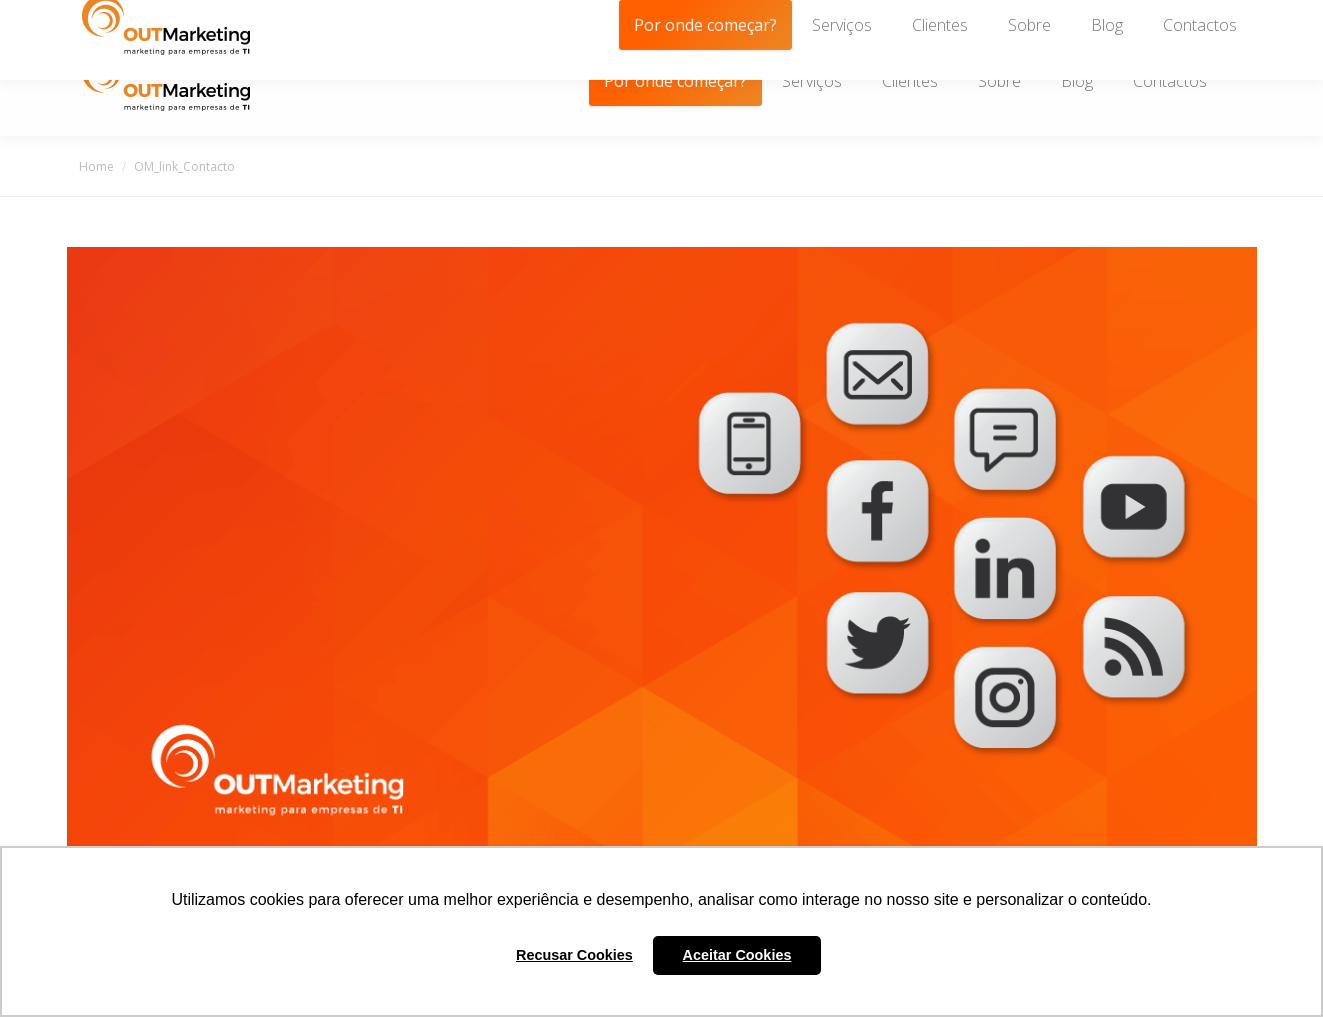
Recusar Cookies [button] (574, 955)
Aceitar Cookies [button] (737, 955)
